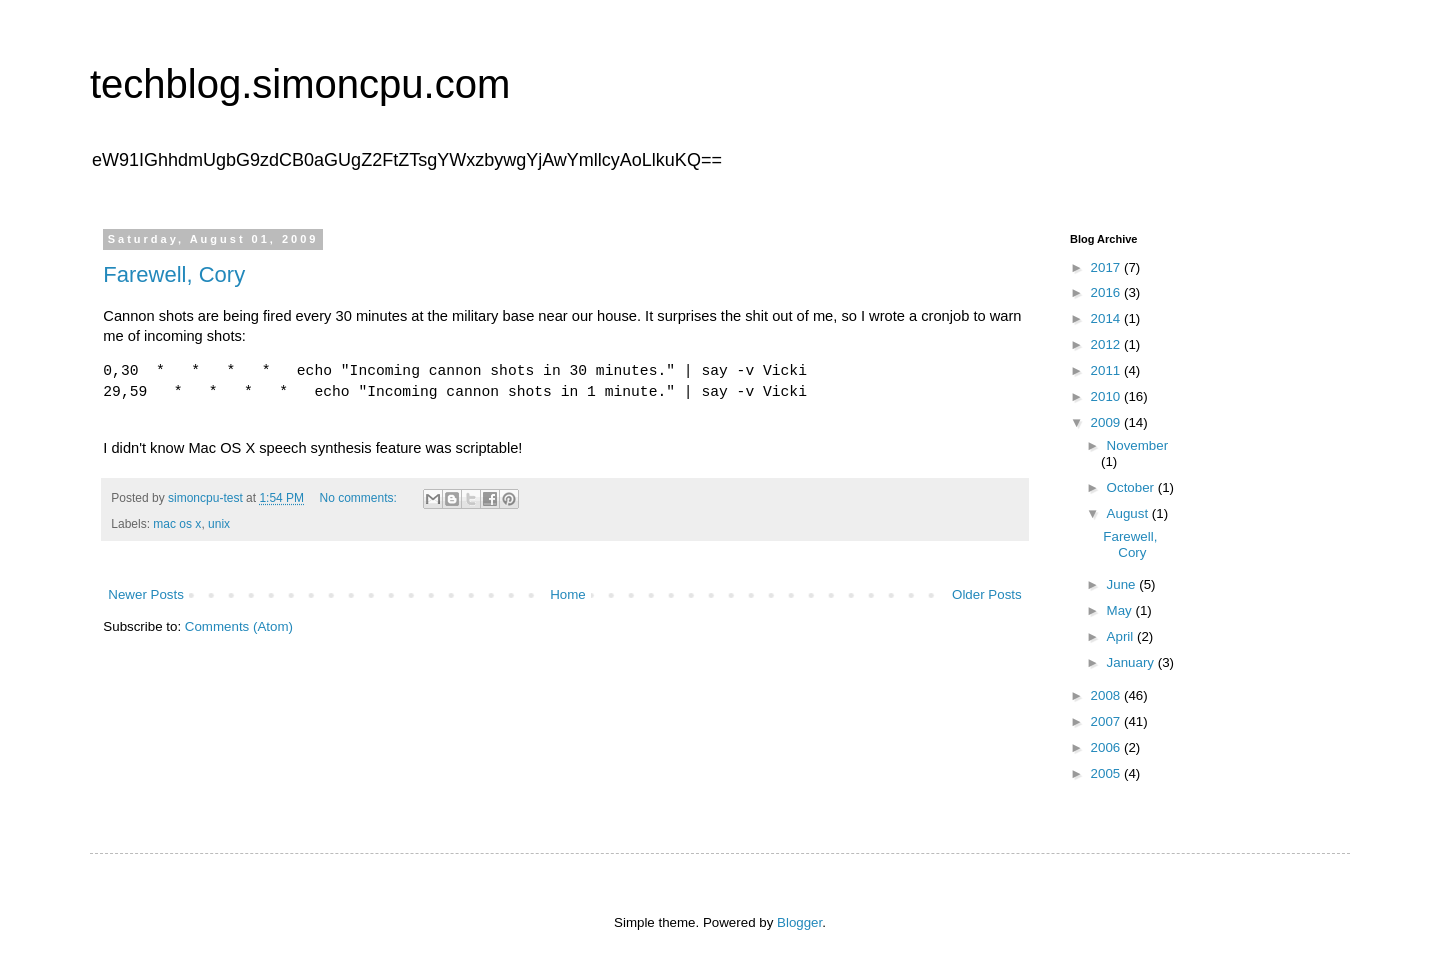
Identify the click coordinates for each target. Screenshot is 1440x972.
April (1122, 636)
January (1132, 662)
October (1132, 487)
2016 (1107, 292)
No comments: (359, 498)
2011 (1107, 370)
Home (568, 594)
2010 (1107, 396)
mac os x (177, 524)
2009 (1107, 422)
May (1121, 610)
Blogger (799, 922)
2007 (1107, 721)
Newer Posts (146, 594)
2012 (1107, 344)
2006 (1107, 747)
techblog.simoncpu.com (300, 84)
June (1123, 584)
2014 (1107, 318)
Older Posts (987, 594)
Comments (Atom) (239, 626)
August (1129, 513)
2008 (1107, 695)
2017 (1107, 267)
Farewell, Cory (174, 274)
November (1137, 445)
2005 (1107, 773)
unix (219, 524)
